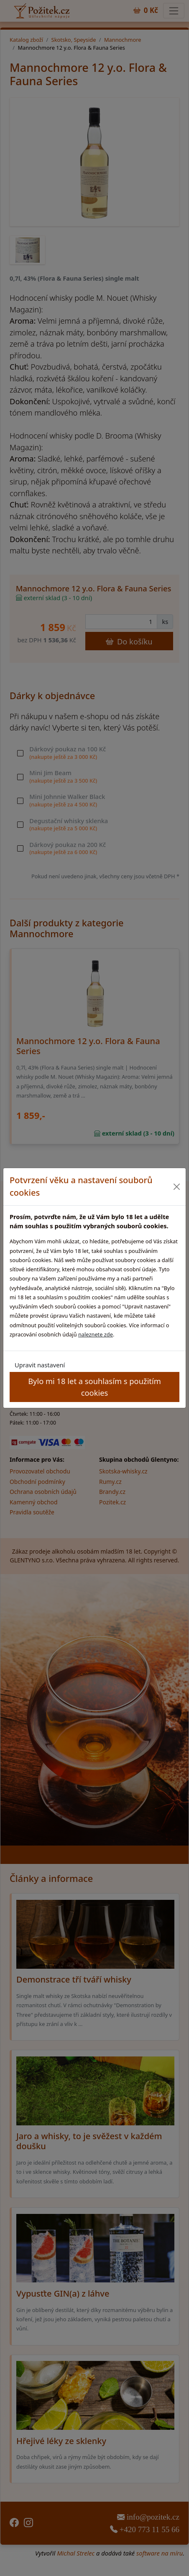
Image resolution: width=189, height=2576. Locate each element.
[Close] (176, 1187)
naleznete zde (95, 1334)
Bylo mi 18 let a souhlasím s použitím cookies (94, 1386)
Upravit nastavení (40, 1365)
